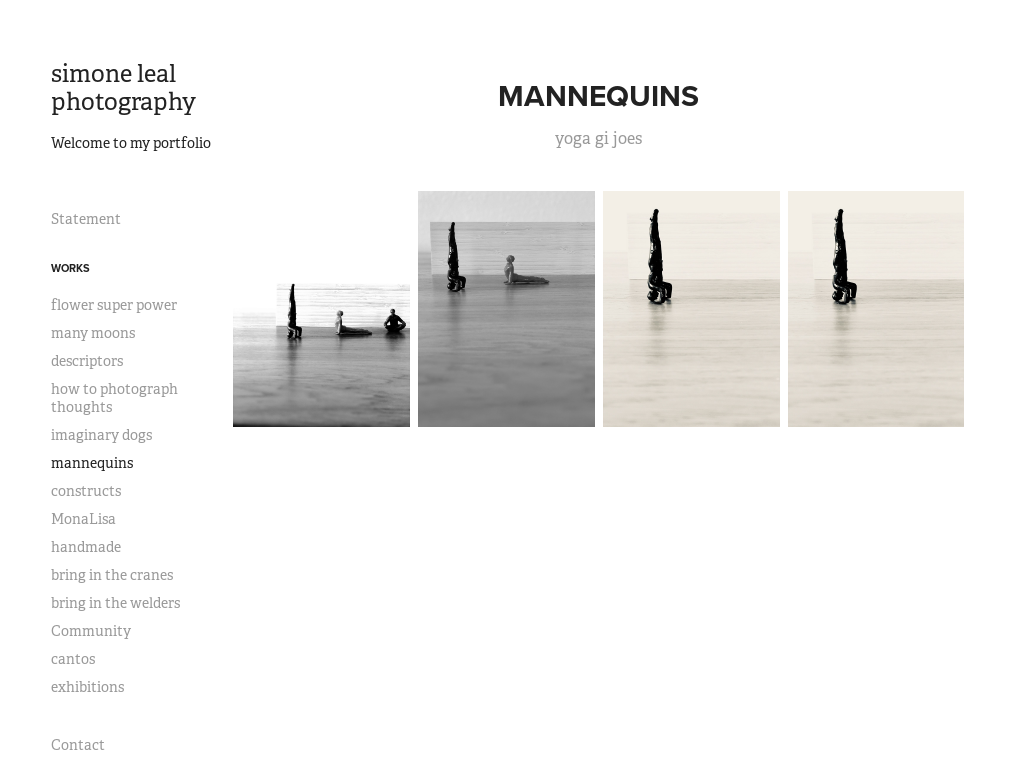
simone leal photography (123, 88)
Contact (78, 745)
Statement (86, 219)
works (70, 268)
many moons (93, 333)
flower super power (114, 305)
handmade (86, 547)
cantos (73, 659)
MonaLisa (83, 519)
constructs (86, 491)
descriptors (87, 361)
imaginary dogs (101, 435)
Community (91, 631)
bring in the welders (115, 603)
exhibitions (87, 687)
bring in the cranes (112, 575)
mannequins (92, 463)
